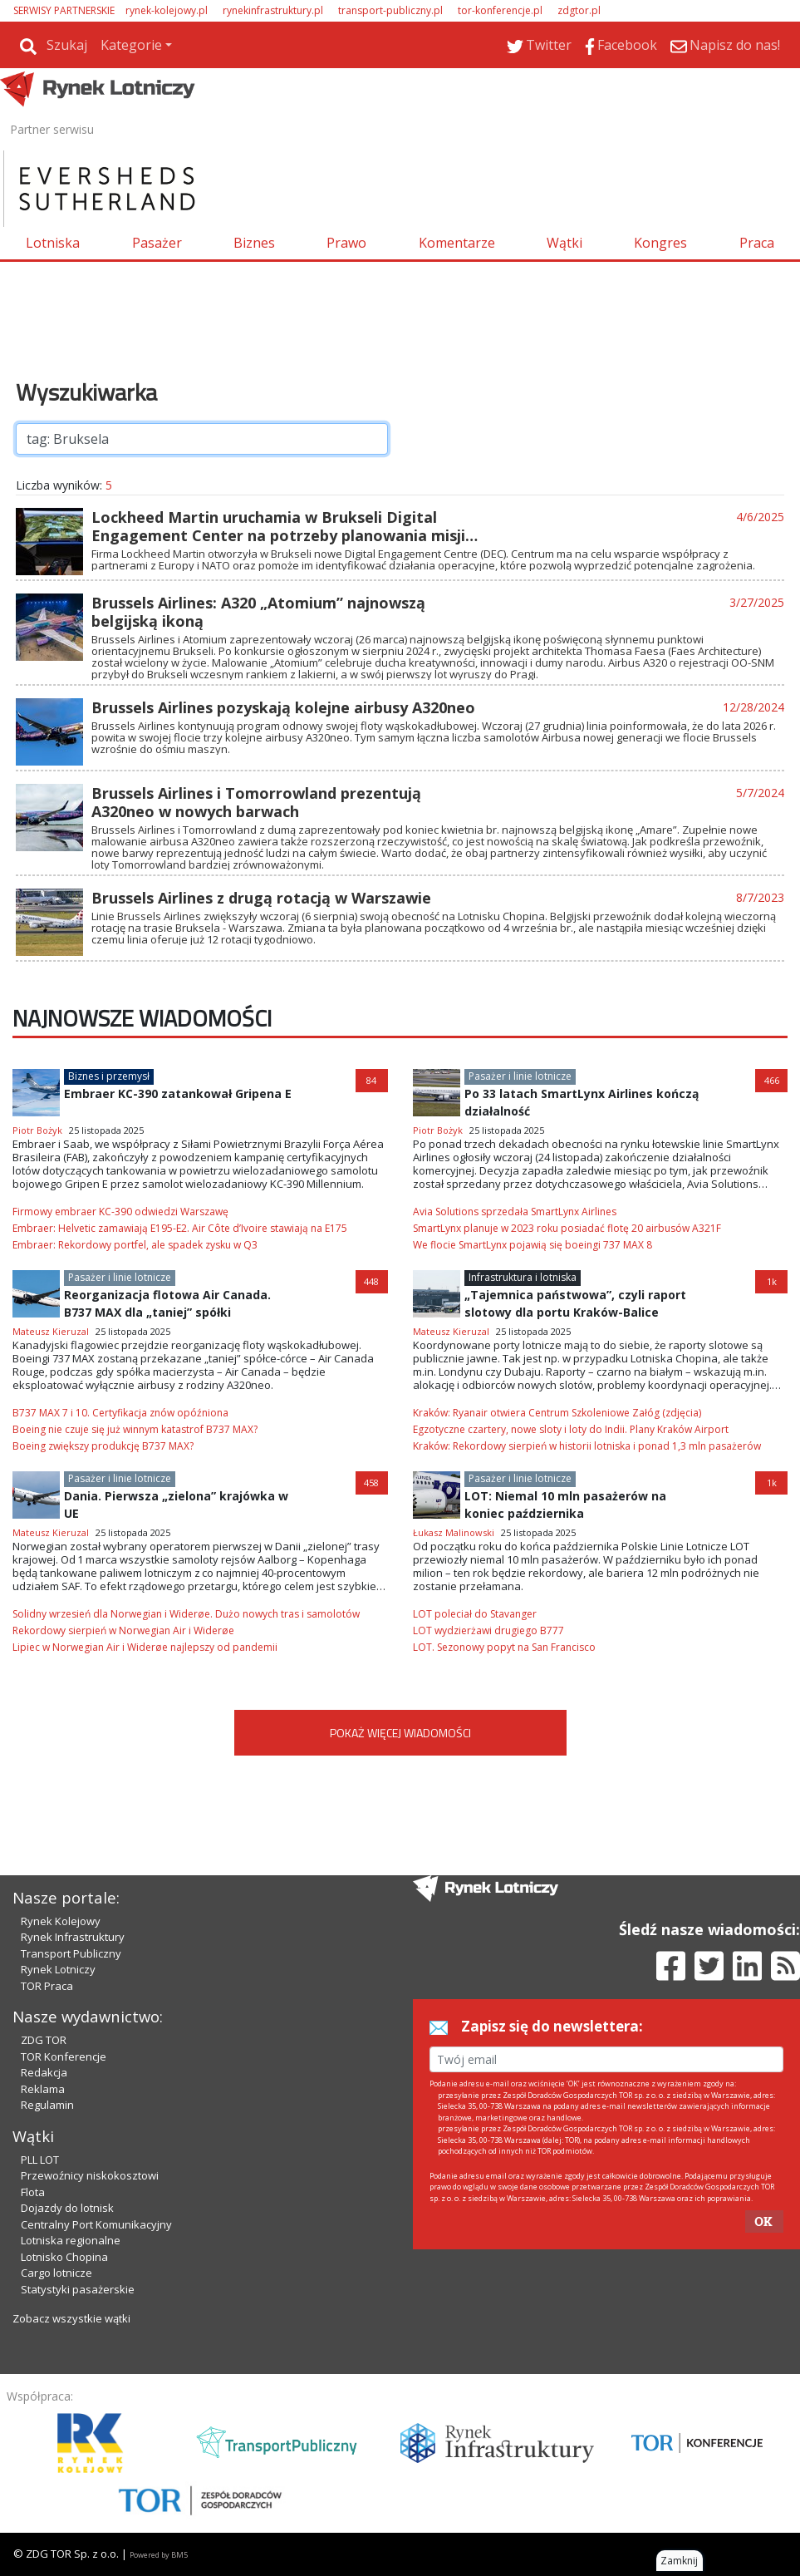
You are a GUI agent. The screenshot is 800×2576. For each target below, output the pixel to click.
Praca (756, 243)
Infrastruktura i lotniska (523, 1277)
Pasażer (157, 243)
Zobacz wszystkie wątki (71, 2318)
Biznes (254, 243)
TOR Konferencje (63, 2056)
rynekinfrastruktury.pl (273, 10)
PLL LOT (40, 2159)
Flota (33, 2191)
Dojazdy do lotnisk (67, 2207)
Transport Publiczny (71, 1953)
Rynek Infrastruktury (73, 1936)
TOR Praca (47, 1985)
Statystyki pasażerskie (78, 2289)
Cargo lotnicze (56, 2272)
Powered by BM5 (159, 2554)
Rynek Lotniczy (58, 1969)
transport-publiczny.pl (390, 10)
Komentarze (457, 243)
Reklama (43, 2088)
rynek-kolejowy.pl (166, 10)
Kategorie (131, 45)
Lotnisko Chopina (64, 2256)
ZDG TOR (43, 2039)
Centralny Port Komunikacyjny (96, 2224)
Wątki (564, 243)
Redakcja (44, 2072)
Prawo (346, 243)
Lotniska (53, 243)
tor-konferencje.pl (500, 10)
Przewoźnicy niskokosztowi (90, 2175)
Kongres (660, 243)
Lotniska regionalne (70, 2240)
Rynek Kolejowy (61, 1921)
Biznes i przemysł (109, 1076)
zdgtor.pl (579, 10)
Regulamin (47, 2104)
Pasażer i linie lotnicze (520, 1076)
